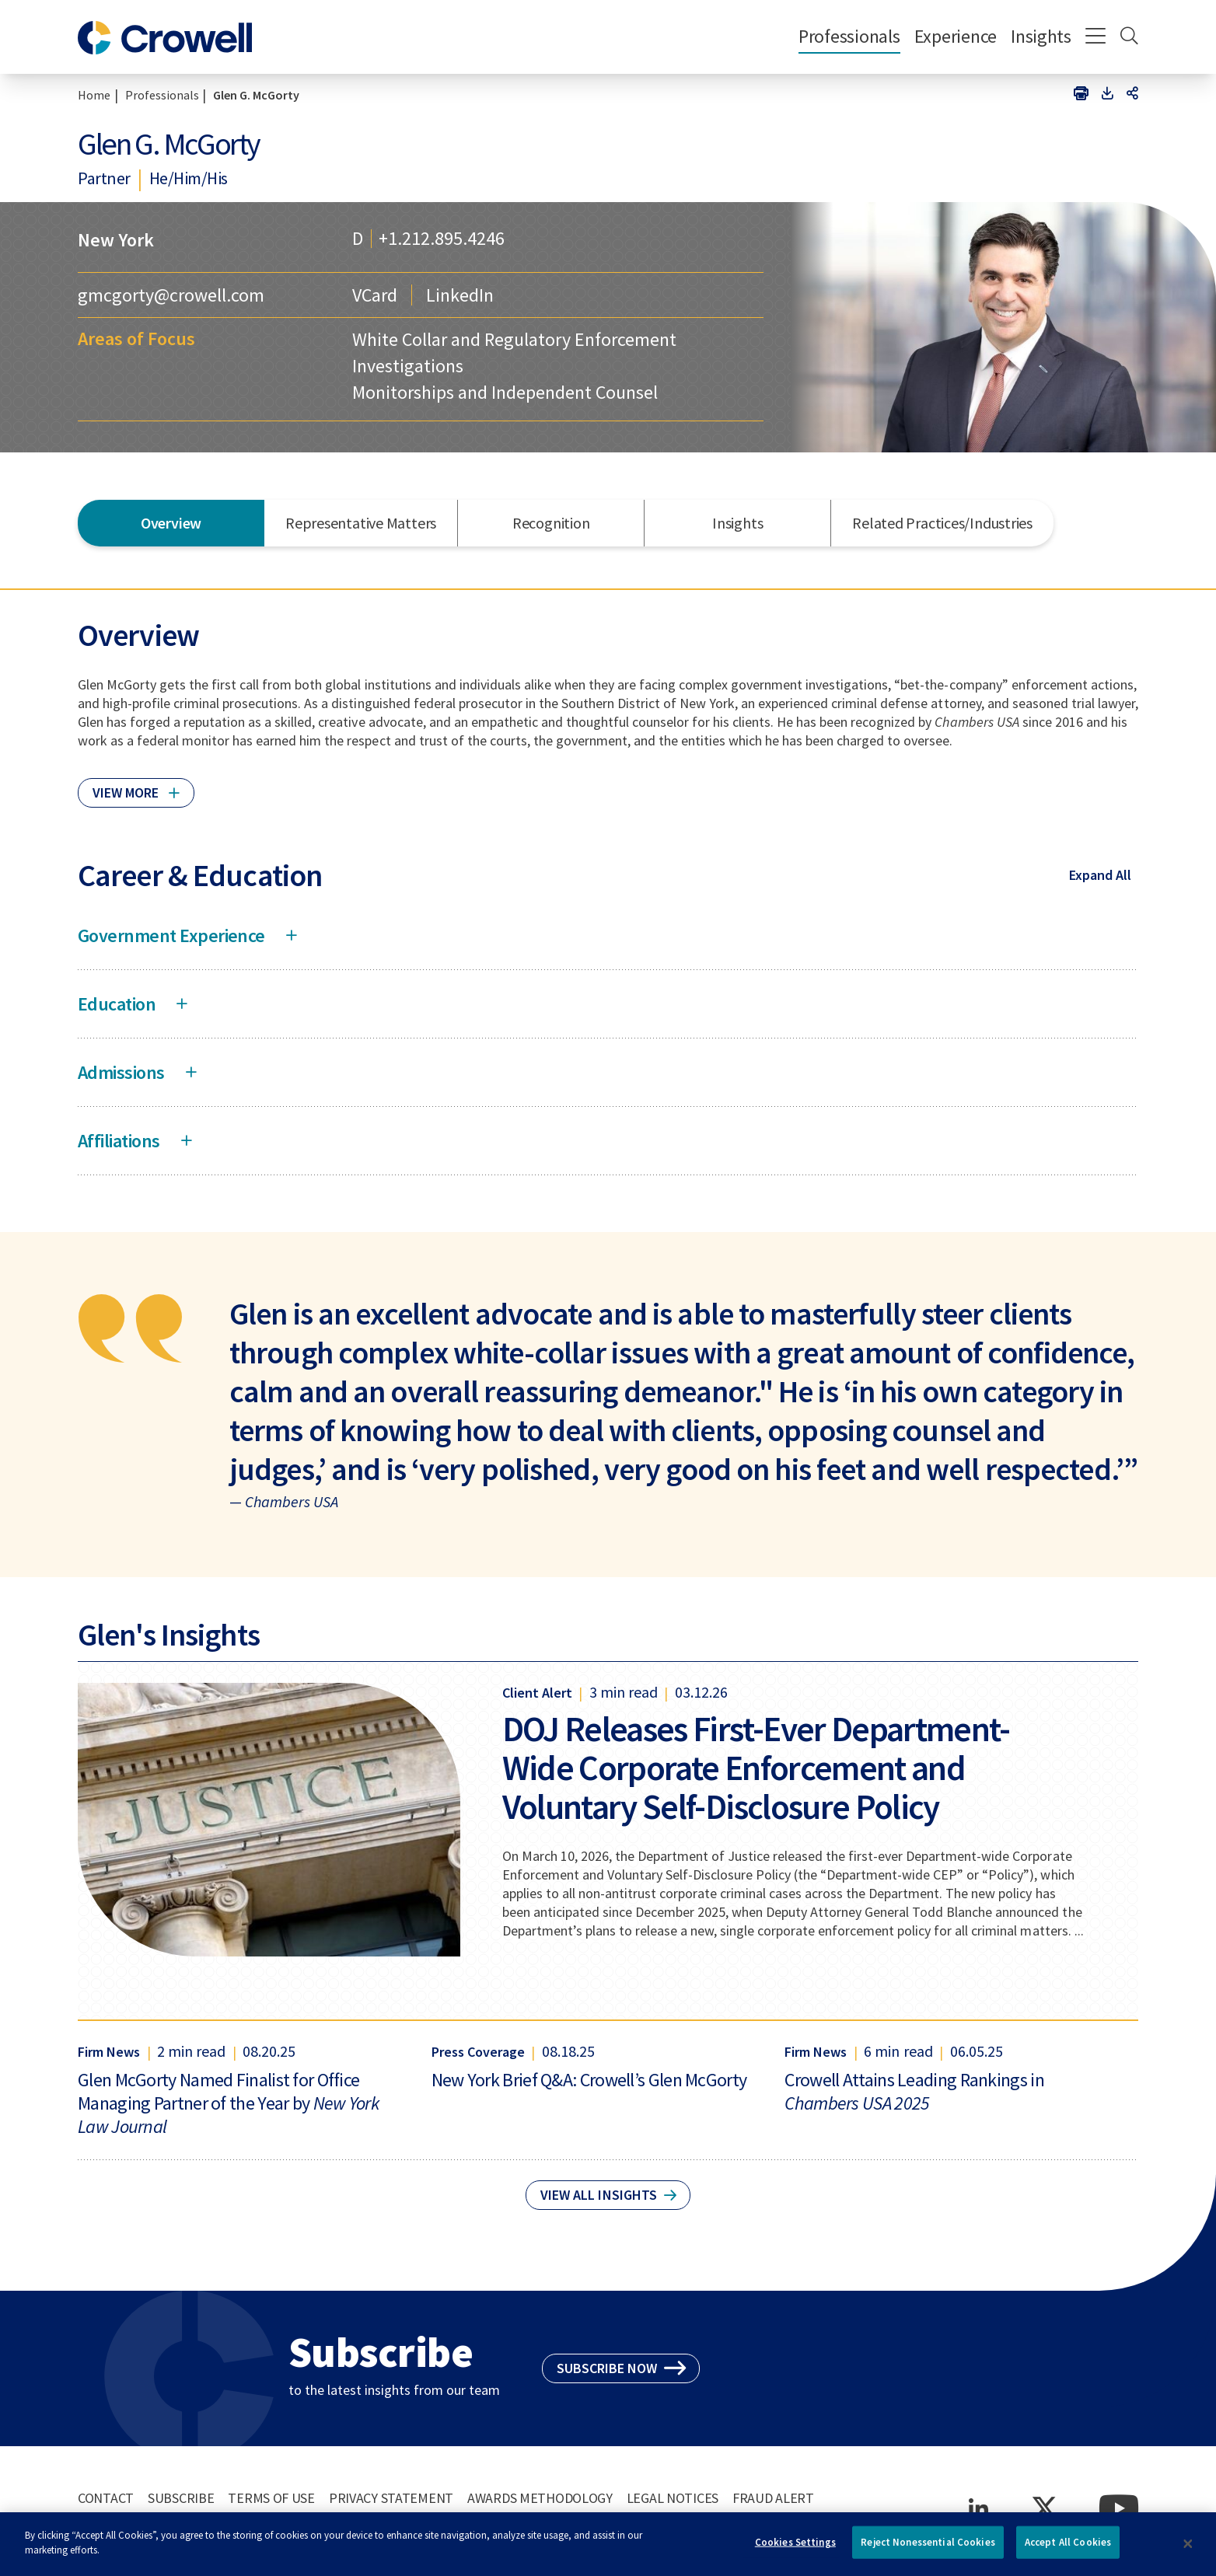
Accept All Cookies (1068, 2548)
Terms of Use (271, 2498)
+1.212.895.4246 (442, 238)
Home (94, 95)
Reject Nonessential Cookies (928, 2548)
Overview (171, 522)
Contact (106, 2498)
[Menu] (1095, 37)
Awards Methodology (540, 2498)
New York (116, 240)
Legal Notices (672, 2498)
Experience (955, 36)
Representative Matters (360, 522)
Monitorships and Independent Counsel (505, 392)
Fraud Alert (773, 2498)
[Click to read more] (136, 786)
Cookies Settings (795, 2548)
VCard (374, 294)
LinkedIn (460, 294)
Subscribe (181, 2498)
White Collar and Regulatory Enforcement (514, 339)
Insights (1041, 36)
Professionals (849, 36)
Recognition (551, 522)
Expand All (1100, 875)
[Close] (1188, 2550)
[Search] (1129, 37)
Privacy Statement (391, 2498)
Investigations (407, 366)
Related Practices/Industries (942, 522)
